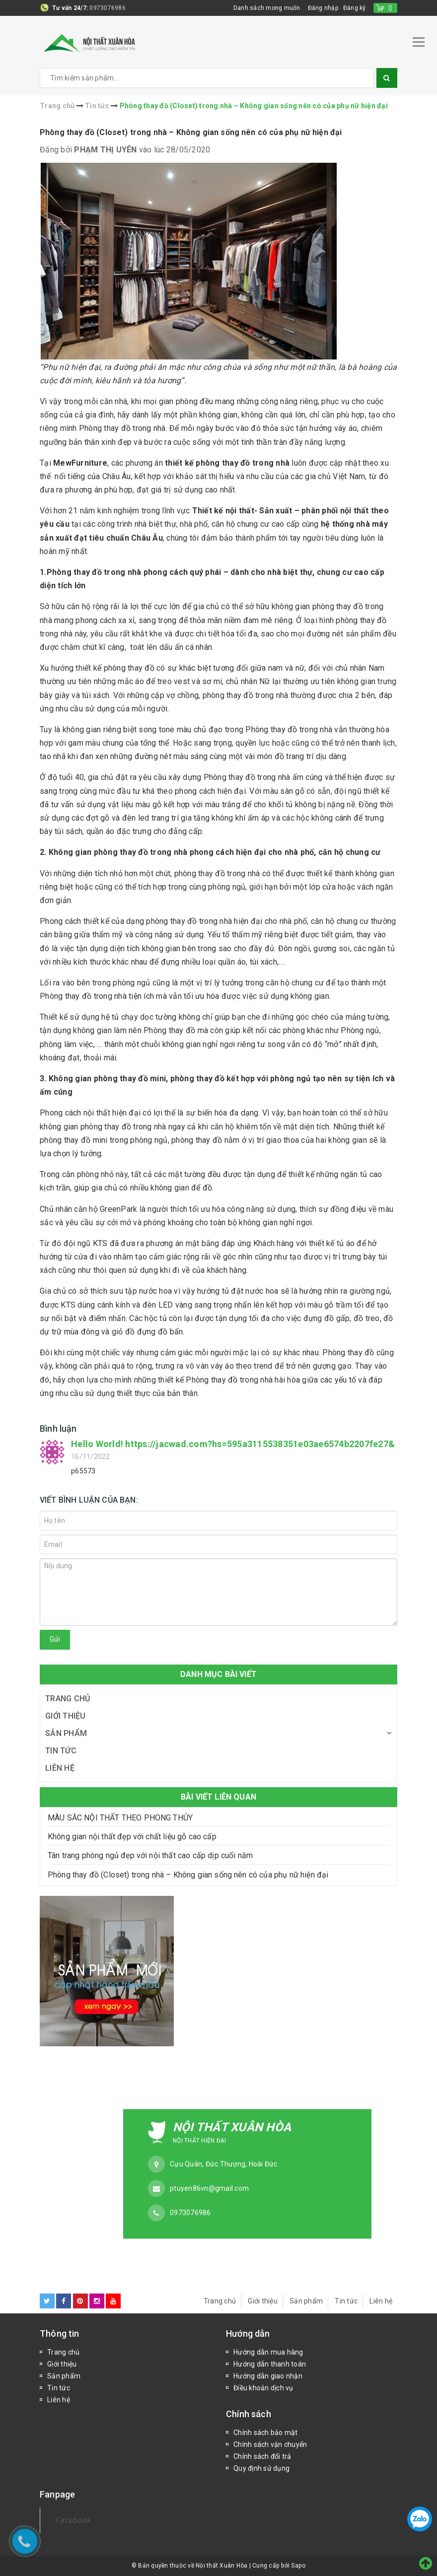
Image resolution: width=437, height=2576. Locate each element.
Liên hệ (59, 1768)
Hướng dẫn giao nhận (267, 2376)
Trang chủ (67, 1698)
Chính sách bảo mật (265, 2433)
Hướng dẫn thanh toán (269, 2364)
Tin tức (60, 1750)
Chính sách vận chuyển (270, 2444)
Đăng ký (354, 7)
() (390, 7)
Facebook (72, 2520)
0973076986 (107, 7)
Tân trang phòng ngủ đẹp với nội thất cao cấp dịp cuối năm (150, 1855)
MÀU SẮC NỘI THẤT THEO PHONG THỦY (120, 1817)
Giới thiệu (65, 1716)
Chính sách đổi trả (262, 2456)
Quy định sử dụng (261, 2468)
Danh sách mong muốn (266, 7)
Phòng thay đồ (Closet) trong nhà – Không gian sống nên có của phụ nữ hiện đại (191, 132)
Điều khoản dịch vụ (263, 2388)
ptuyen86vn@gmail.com (209, 2188)
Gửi (55, 1639)
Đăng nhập (323, 7)
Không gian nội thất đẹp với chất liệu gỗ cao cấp (132, 1836)
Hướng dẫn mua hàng (268, 2352)
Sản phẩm (66, 1733)
